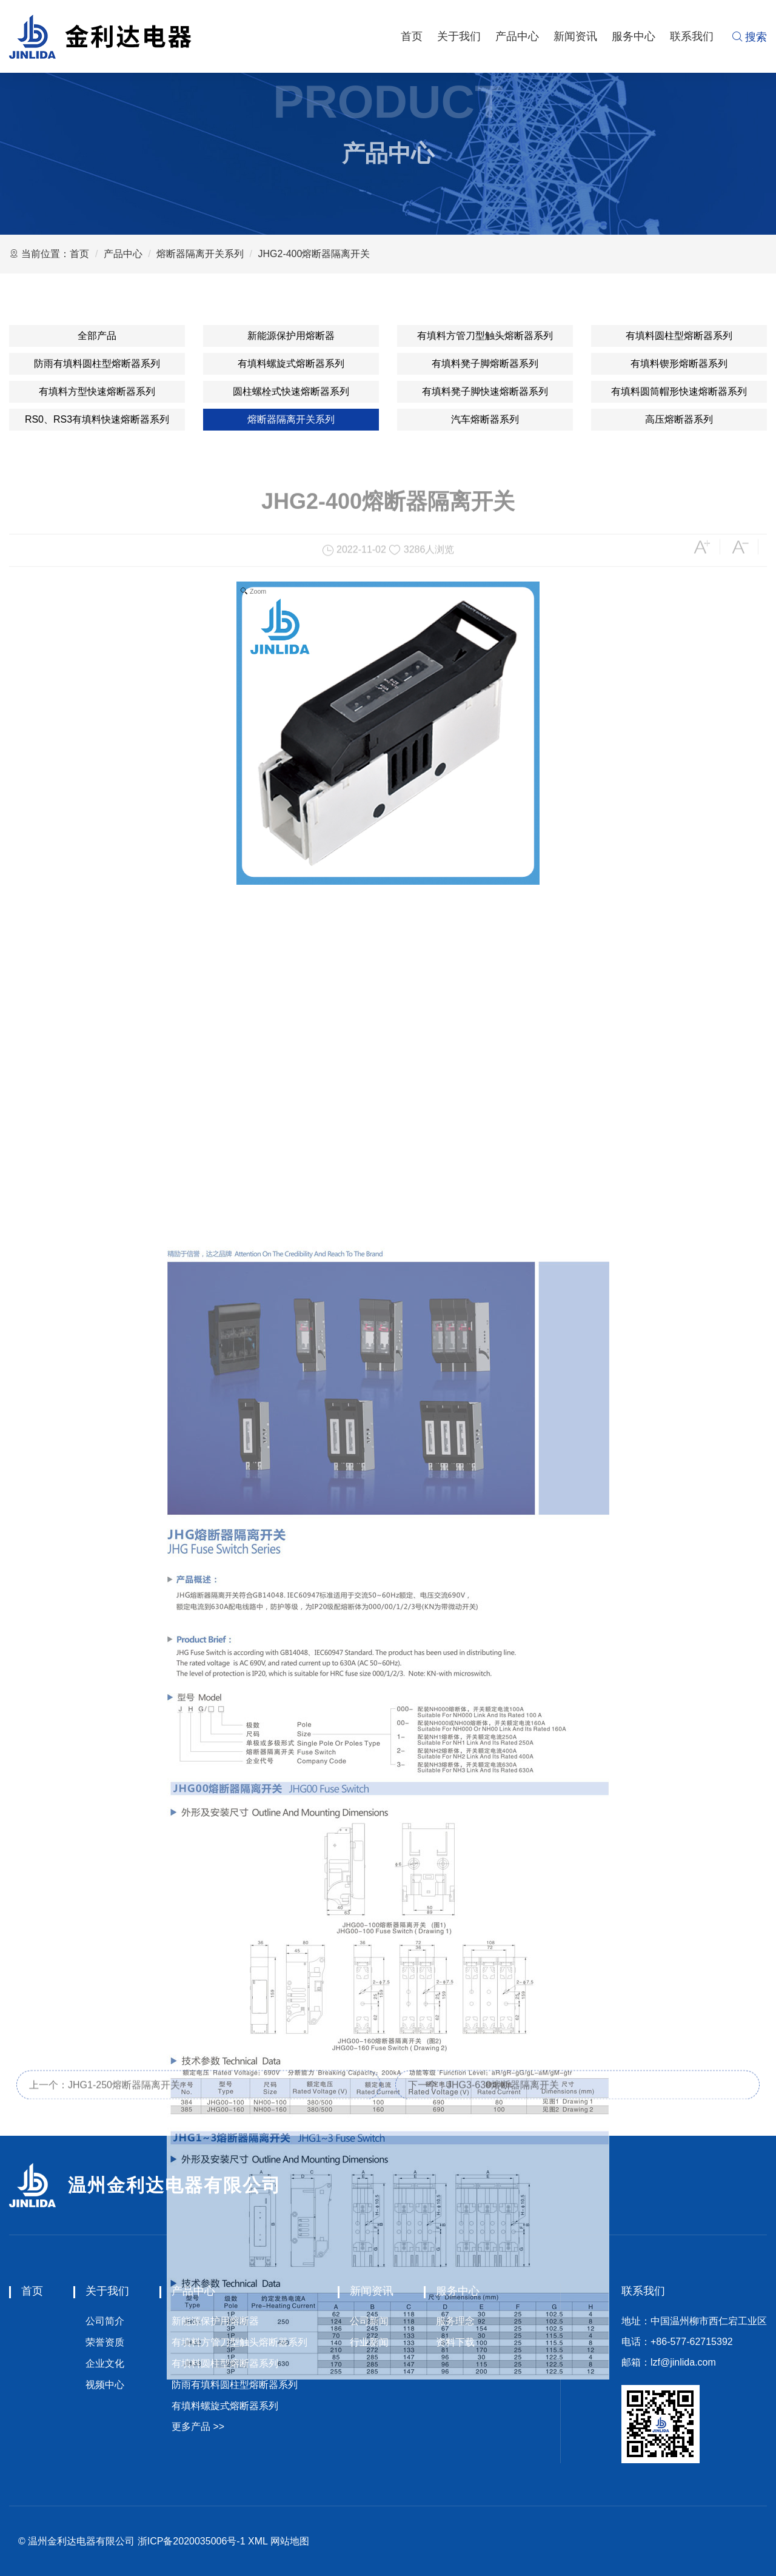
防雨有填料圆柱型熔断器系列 (97, 363)
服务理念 (455, 2321)
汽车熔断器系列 (485, 419)
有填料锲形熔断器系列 (679, 363)
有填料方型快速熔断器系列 (97, 391)
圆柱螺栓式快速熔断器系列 (291, 391)
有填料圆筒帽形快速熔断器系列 (679, 391)
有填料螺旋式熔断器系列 (291, 363)
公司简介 (104, 2321)
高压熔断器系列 (679, 419)
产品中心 (517, 36)
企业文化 (104, 2363)
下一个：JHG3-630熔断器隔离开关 (483, 2097)
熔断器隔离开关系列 (200, 254)
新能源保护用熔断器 (291, 335)
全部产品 (97, 335)
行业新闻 (369, 2342)
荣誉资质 (104, 2342)
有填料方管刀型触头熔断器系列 (485, 335)
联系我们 (692, 36)
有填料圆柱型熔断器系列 (679, 335)
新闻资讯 (575, 36)
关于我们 (459, 36)
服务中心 (633, 36)
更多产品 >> (198, 2426)
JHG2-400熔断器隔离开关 (314, 254)
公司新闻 (369, 2321)
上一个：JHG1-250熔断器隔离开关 (104, 2097)
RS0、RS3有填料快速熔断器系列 (97, 419)
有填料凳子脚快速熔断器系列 (485, 391)
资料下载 (455, 2342)
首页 (412, 36)
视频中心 (104, 2385)
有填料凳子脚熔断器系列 (485, 363)
